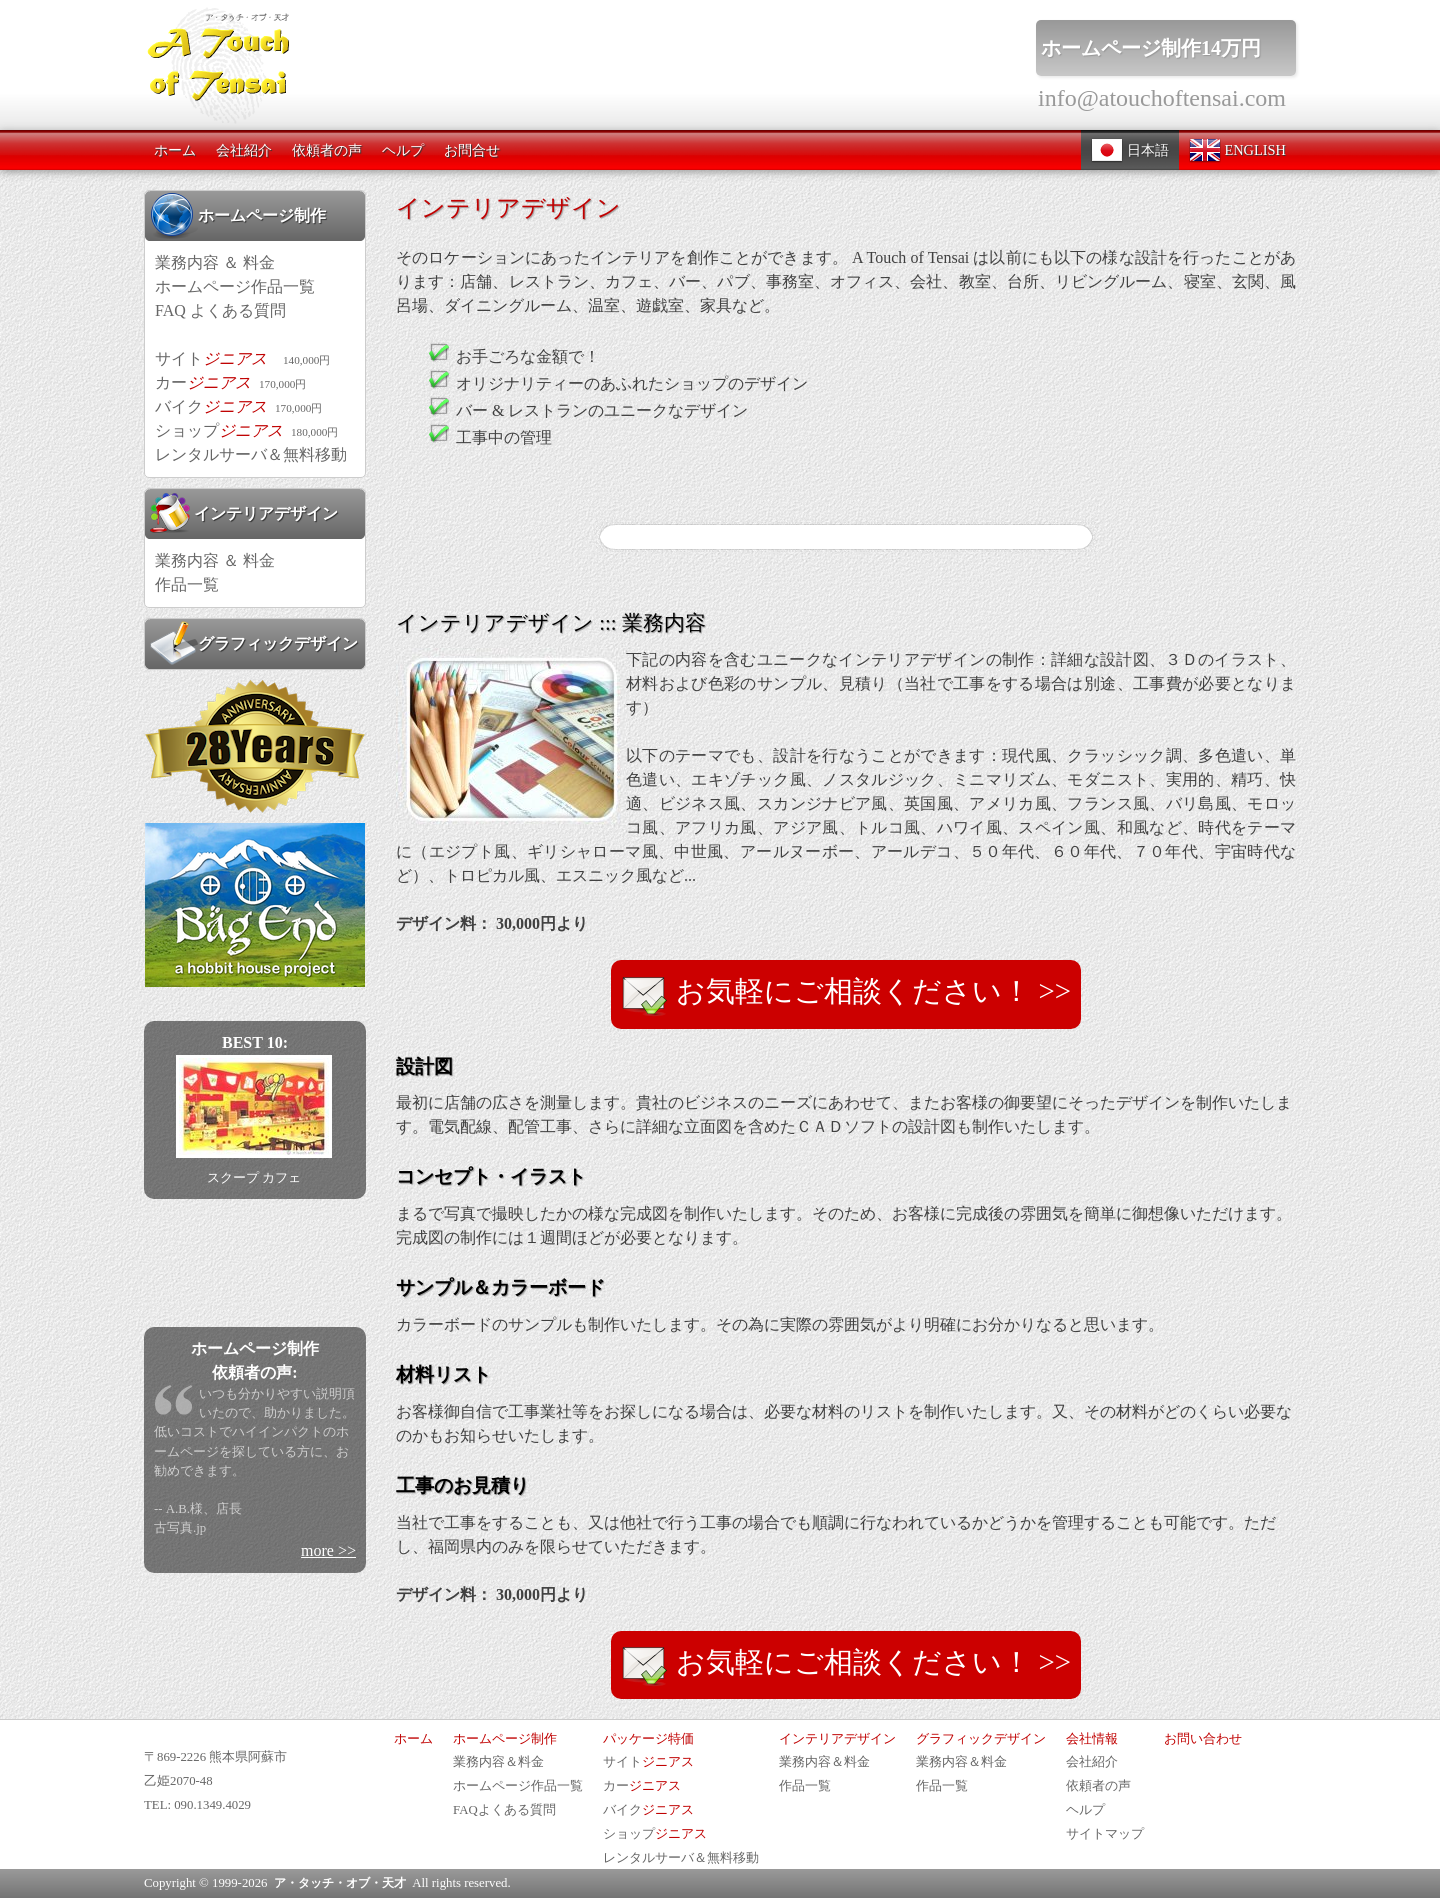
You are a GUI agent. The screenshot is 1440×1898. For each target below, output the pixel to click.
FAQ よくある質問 (220, 310)
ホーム (175, 150)
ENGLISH (1237, 150)
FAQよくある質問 (504, 1810)
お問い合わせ (1203, 1739)
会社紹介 (244, 150)
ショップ (246, 430)
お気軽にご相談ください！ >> (846, 995)
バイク (238, 406)
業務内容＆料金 (498, 1762)
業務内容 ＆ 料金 (215, 262)
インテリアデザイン (244, 513)
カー (230, 382)
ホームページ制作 (238, 215)
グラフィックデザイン (254, 643)
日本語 (1130, 150)
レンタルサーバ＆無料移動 (251, 454)
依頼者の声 (327, 150)
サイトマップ (1105, 1834)
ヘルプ (403, 150)
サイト (242, 358)
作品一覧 (187, 584)
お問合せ (472, 150)
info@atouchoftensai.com (1162, 98)
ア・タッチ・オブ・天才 (340, 1883)
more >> (328, 1550)
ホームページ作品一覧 (235, 286)
